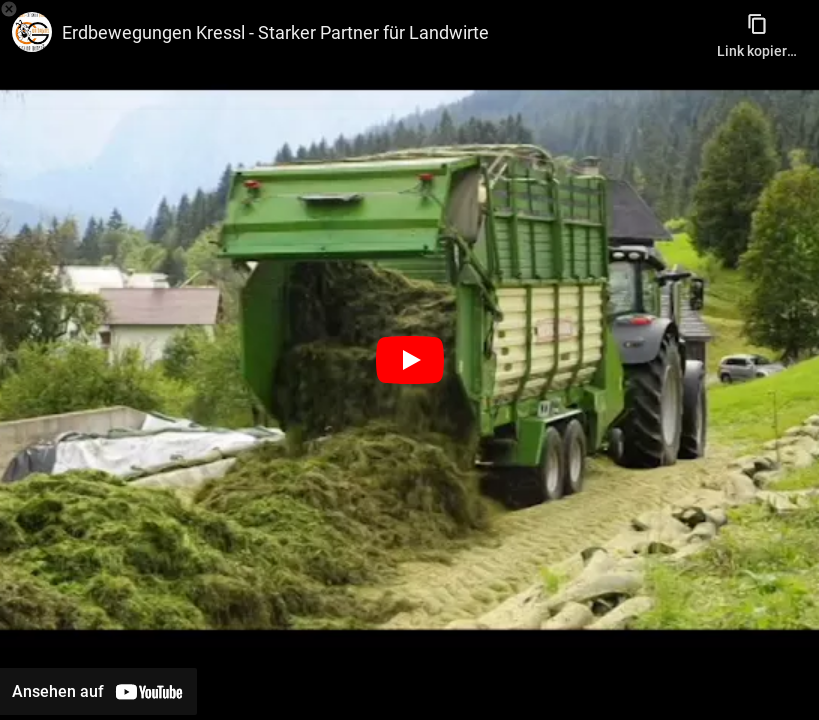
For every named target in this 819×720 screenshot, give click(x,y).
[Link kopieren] (757, 30)
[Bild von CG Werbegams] (32, 32)
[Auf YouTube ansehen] (98, 691)
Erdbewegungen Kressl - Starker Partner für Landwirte (275, 32)
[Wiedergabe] (410, 360)
